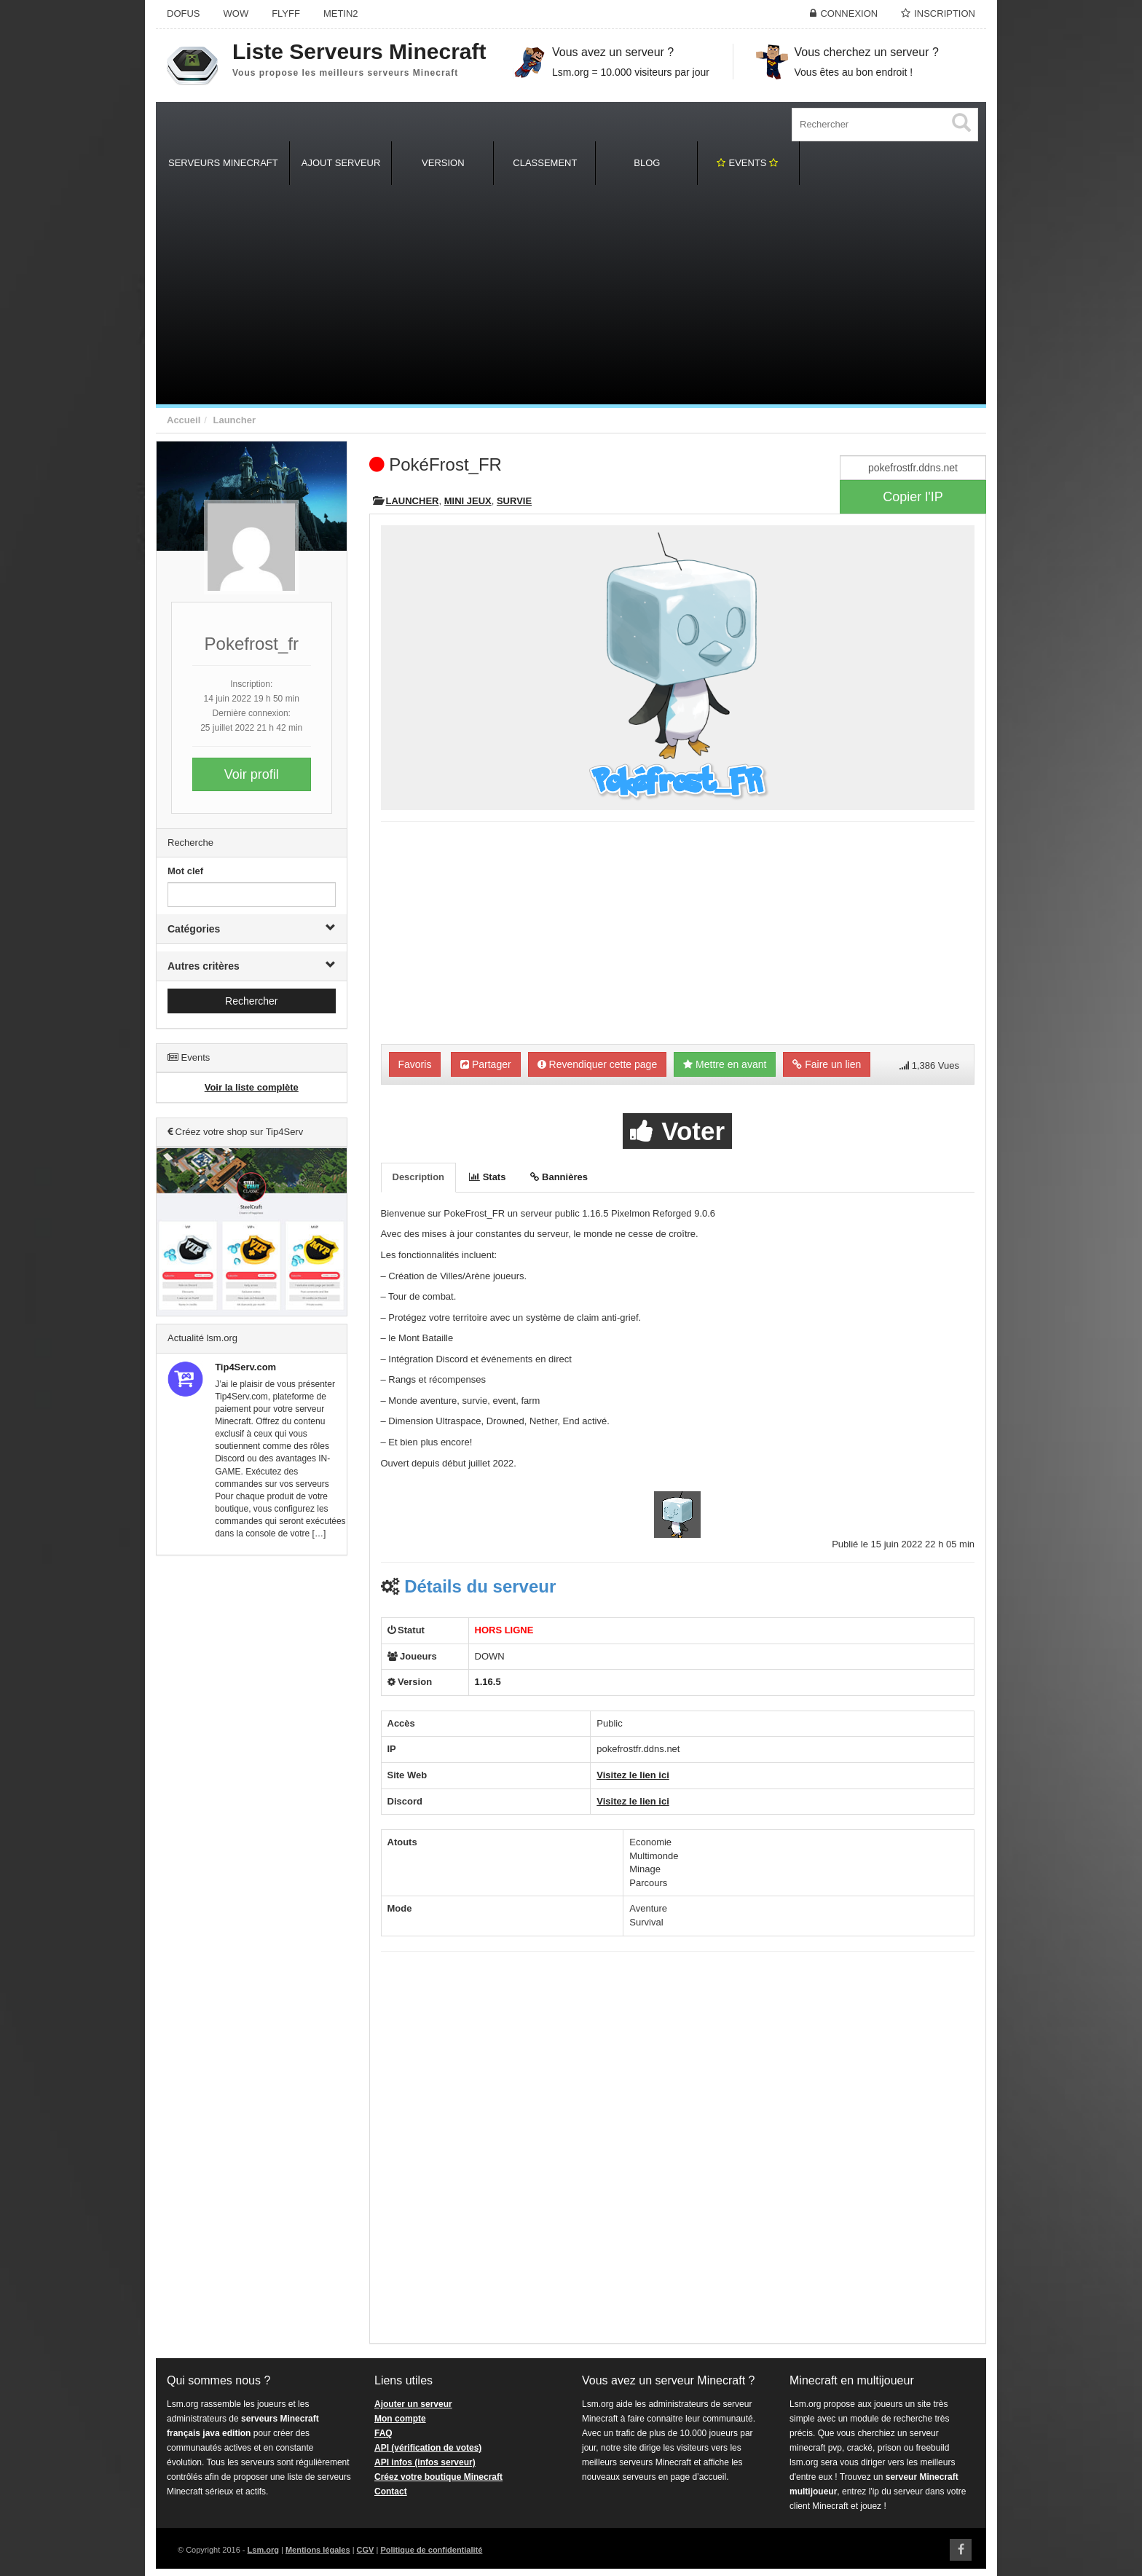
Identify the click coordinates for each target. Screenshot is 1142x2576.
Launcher (234, 420)
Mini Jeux (468, 500)
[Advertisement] (571, 295)
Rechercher (251, 1001)
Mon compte (400, 2419)
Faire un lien (826, 1064)
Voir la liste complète (252, 1087)
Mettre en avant (724, 1064)
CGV (365, 2549)
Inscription (944, 13)
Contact (390, 2491)
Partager (485, 1064)
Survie (514, 500)
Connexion (849, 13)
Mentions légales (318, 2549)
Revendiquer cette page (597, 1064)
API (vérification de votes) (427, 2448)
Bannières (558, 1176)
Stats (487, 1176)
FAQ (383, 2433)
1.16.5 (488, 1681)
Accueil (183, 420)
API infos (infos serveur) (425, 2462)
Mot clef (185, 870)
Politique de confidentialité (431, 2549)
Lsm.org (263, 2549)
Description (419, 1176)
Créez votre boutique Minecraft (438, 2477)
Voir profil (251, 774)
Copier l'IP (912, 497)
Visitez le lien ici (632, 1775)
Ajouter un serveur (413, 2404)
